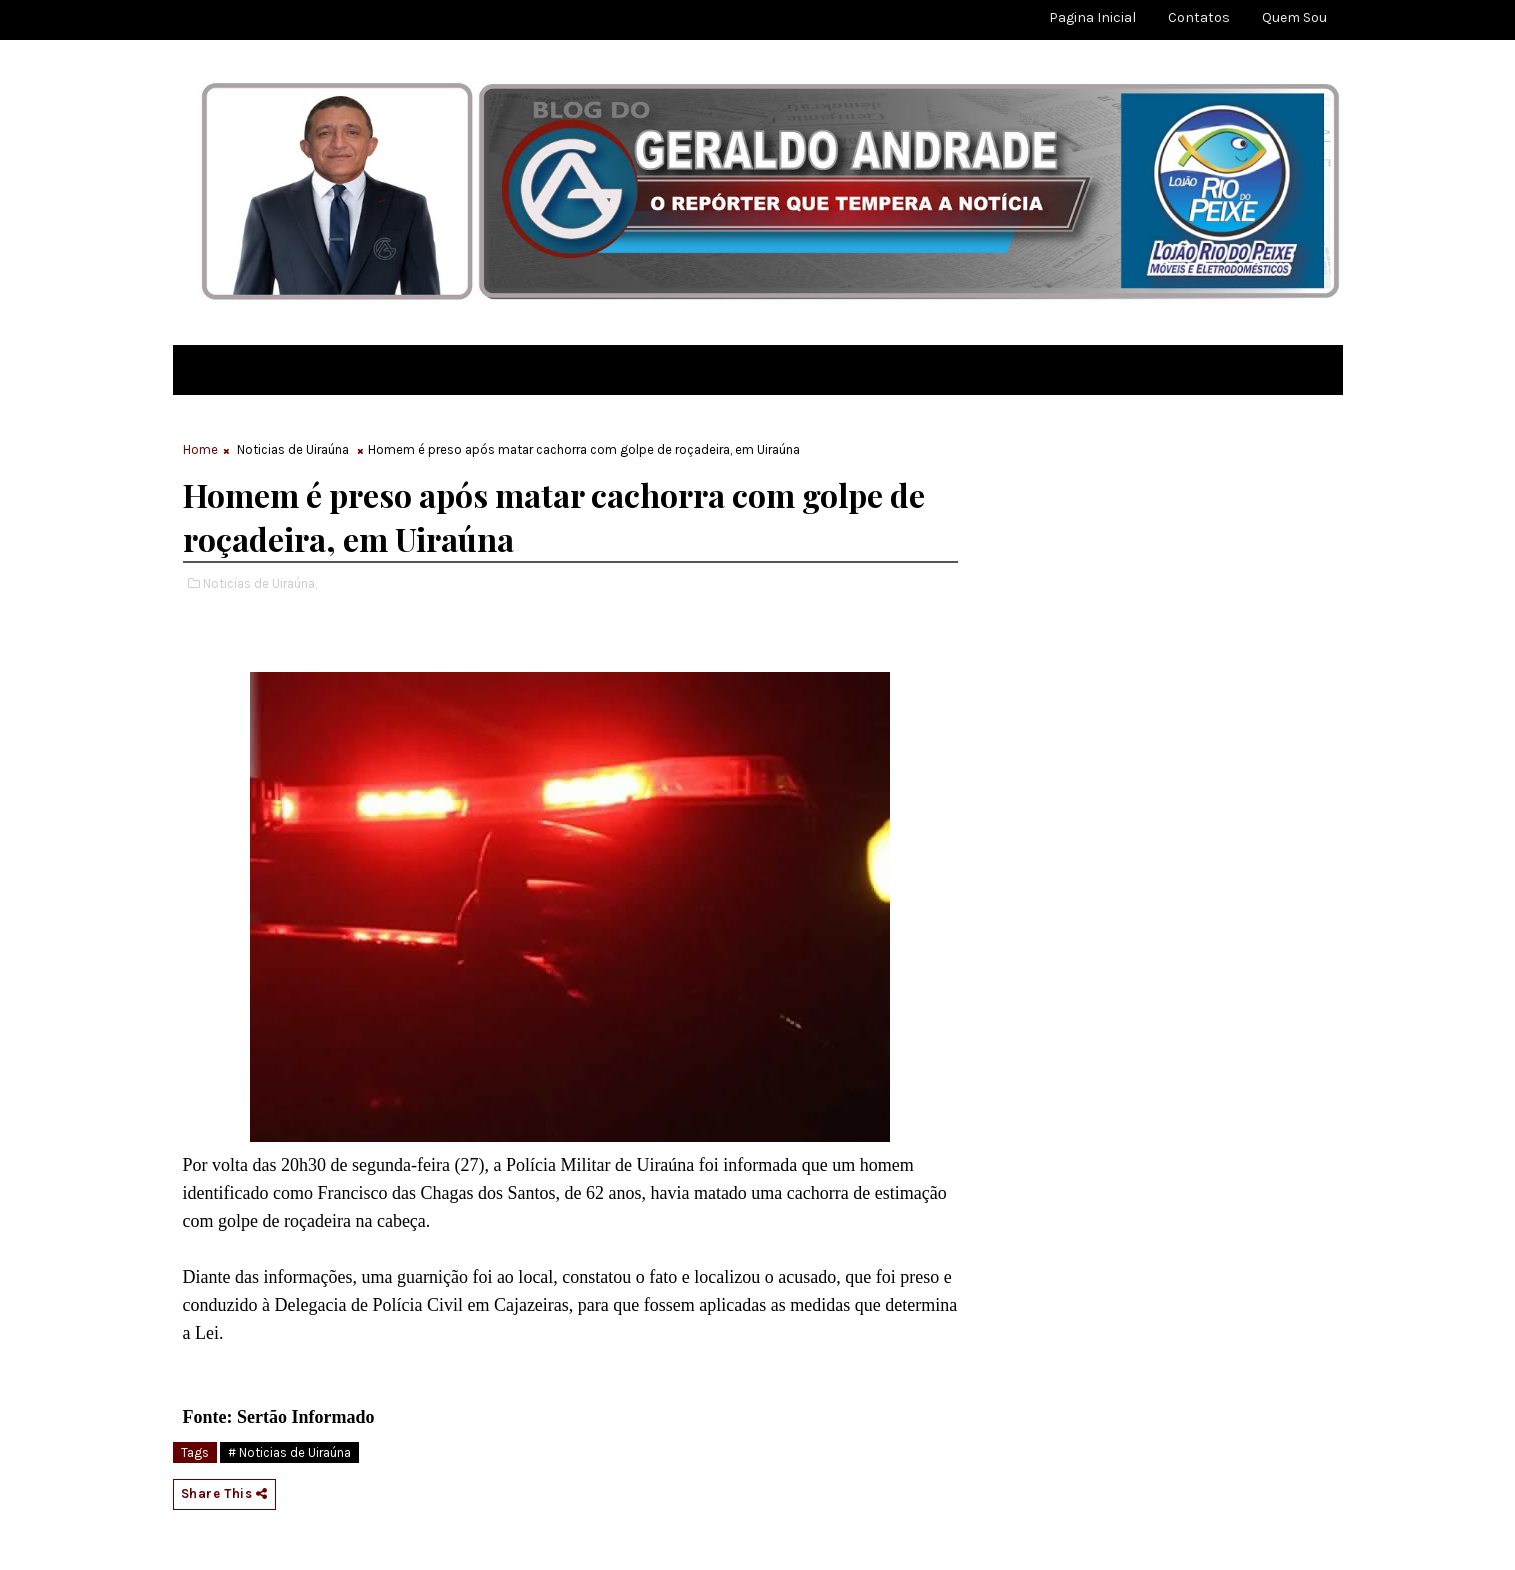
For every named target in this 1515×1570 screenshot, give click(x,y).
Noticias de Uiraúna (293, 449)
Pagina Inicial (1092, 17)
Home (200, 449)
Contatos (1199, 17)
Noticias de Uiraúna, (260, 583)
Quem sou (1294, 17)
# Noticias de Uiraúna (289, 1452)
